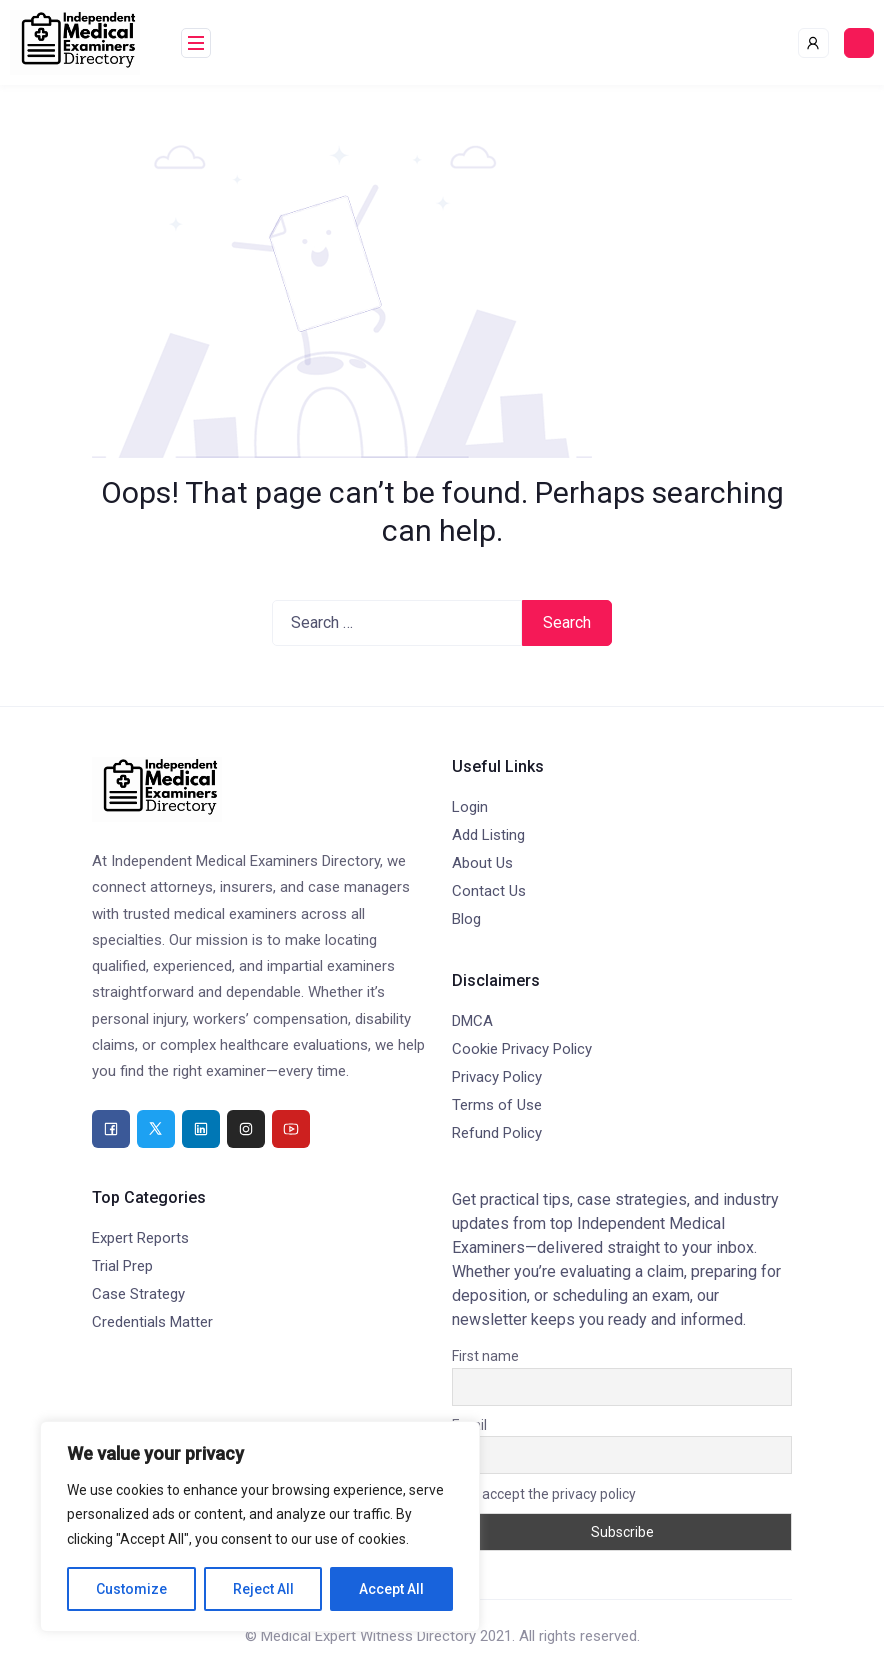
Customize (131, 1589)
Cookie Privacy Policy (522, 1049)
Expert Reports (140, 1238)
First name (485, 1356)
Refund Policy (497, 1133)
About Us (482, 863)
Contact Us (489, 891)
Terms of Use (497, 1105)
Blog (466, 919)
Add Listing (488, 835)
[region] (260, 1527)
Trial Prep (122, 1266)
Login (470, 807)
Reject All (263, 1589)
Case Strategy (138, 1294)
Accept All (391, 1589)
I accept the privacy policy (544, 1494)
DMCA (472, 1021)
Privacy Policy (497, 1077)
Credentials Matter (152, 1322)
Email (469, 1425)
